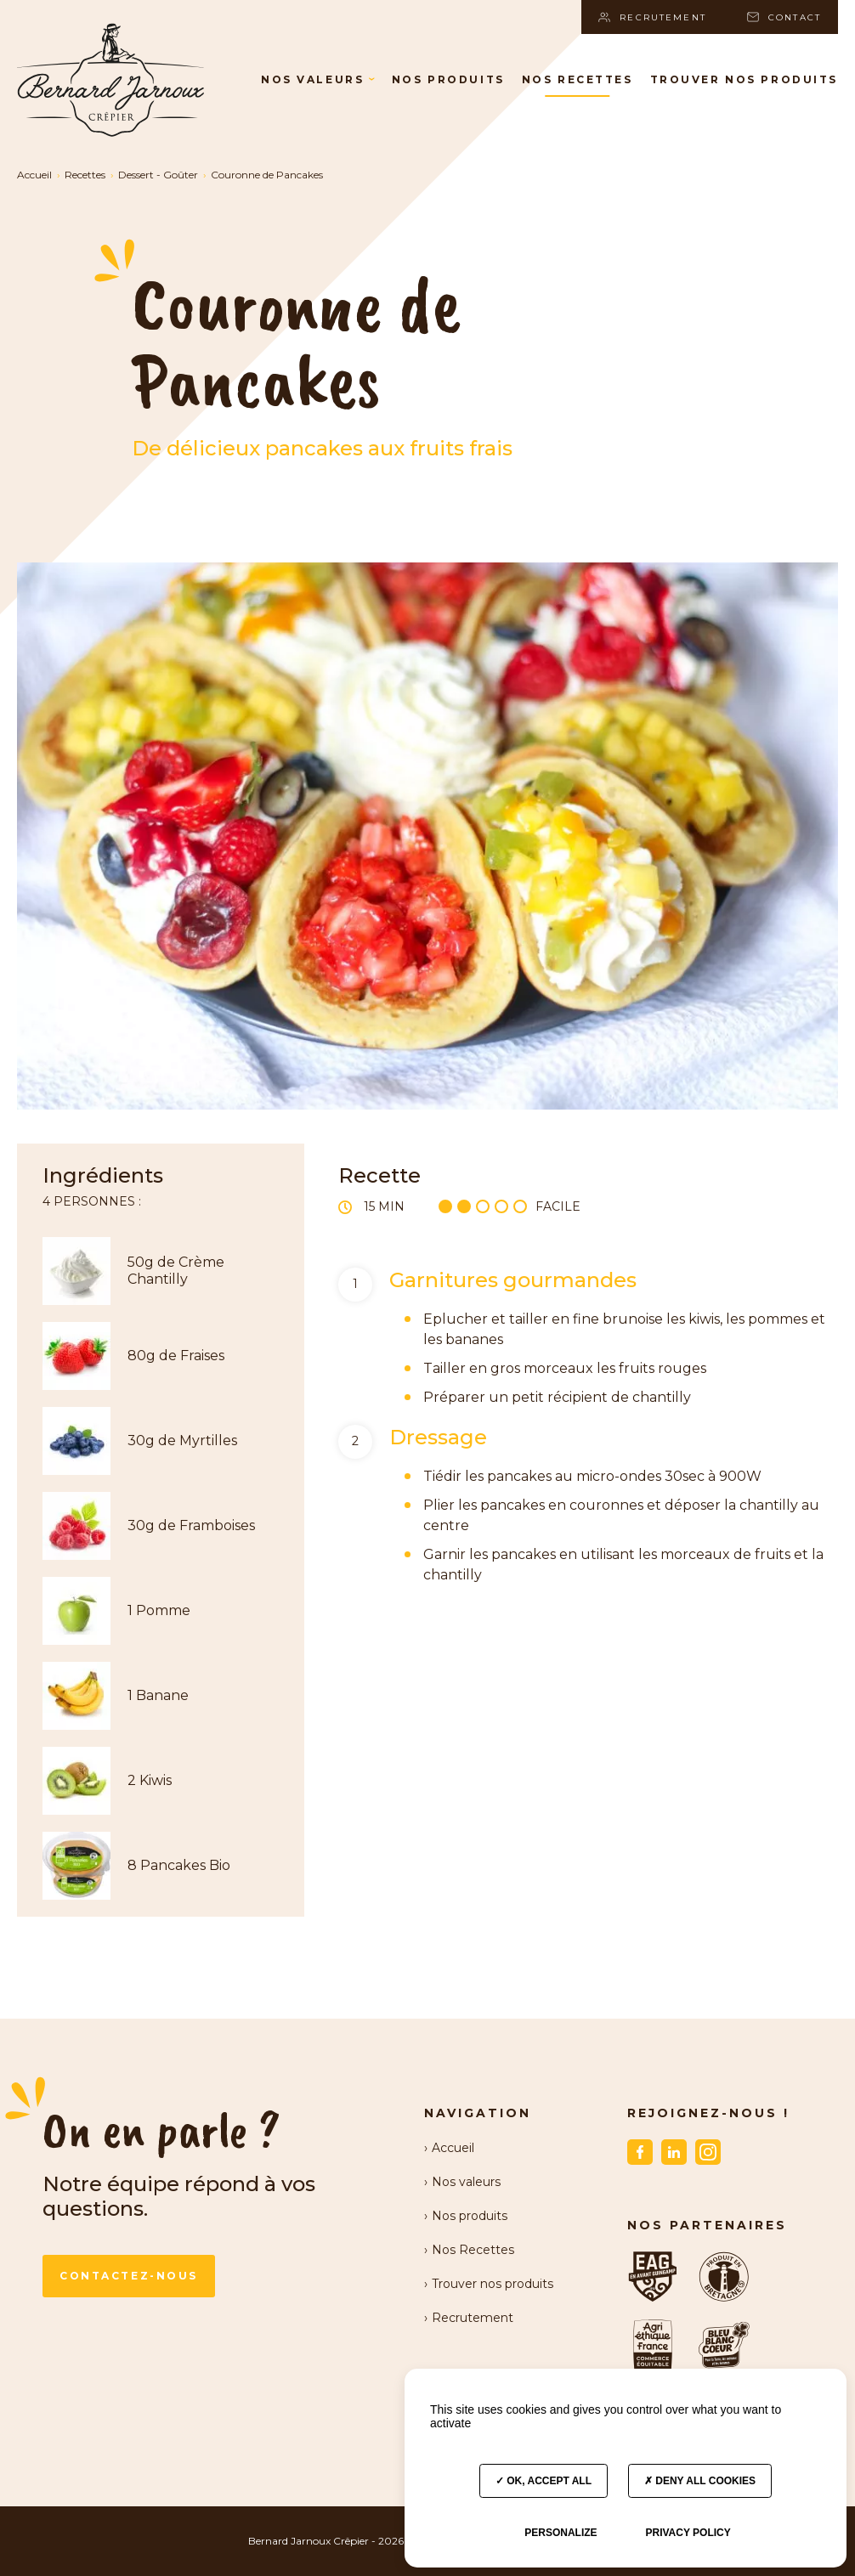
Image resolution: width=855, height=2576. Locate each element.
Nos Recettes (577, 79)
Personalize (560, 2533)
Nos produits (448, 79)
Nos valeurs (318, 79)
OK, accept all (543, 2481)
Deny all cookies (700, 2481)
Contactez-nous (128, 2275)
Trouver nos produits (744, 79)
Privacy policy (687, 2533)
